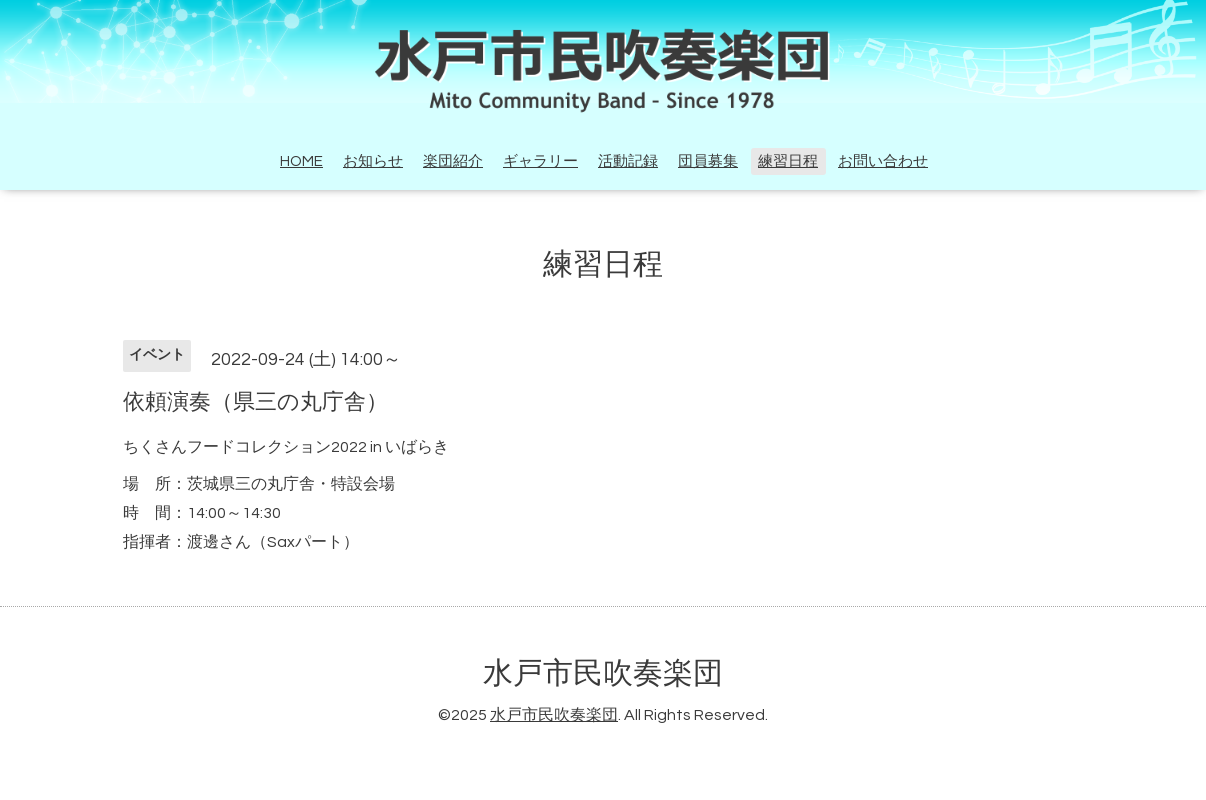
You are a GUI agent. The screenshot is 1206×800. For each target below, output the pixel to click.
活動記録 (628, 161)
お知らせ (373, 161)
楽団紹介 (453, 161)
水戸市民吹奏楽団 (603, 673)
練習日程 (788, 161)
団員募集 (708, 161)
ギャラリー (540, 161)
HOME (301, 161)
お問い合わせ (883, 161)
